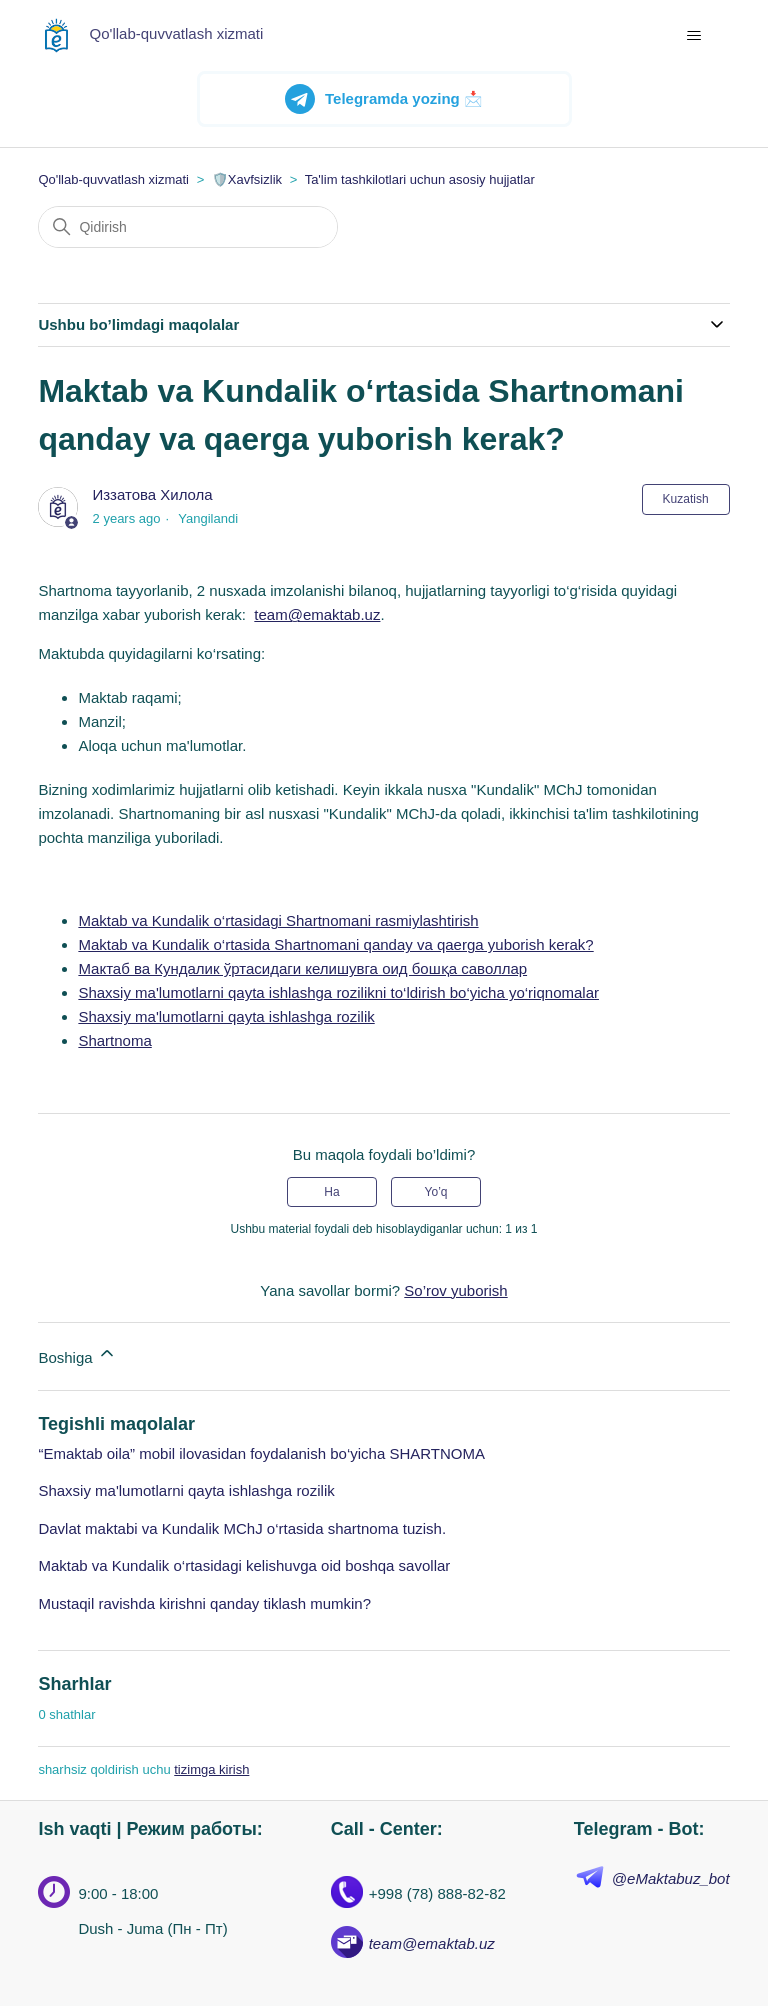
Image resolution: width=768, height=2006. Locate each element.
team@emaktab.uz (317, 614)
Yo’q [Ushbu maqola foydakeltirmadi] (436, 1192)
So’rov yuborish (455, 1290)
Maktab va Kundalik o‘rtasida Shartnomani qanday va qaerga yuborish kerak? (335, 944)
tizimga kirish (211, 1769)
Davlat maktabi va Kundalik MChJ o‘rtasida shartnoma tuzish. (242, 1528)
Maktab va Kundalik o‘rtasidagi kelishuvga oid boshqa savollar (244, 1565)
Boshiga (77, 1354)
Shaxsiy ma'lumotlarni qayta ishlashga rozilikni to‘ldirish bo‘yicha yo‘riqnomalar (338, 992)
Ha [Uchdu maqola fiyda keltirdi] (331, 1192)
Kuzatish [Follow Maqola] (686, 499)
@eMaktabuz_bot (671, 1878)
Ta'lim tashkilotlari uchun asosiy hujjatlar (420, 179)
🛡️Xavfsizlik (247, 179)
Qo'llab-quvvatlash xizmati (113, 179)
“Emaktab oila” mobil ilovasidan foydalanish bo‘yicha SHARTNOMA (261, 1453)
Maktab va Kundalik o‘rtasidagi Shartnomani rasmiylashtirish (278, 920)
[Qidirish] (188, 227)
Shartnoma (114, 1040)
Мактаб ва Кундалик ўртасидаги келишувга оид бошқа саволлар (302, 968)
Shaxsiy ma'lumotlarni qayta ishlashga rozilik (226, 1016)
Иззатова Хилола (153, 494)
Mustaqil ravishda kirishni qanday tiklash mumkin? (204, 1603)
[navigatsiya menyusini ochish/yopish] (694, 36)
